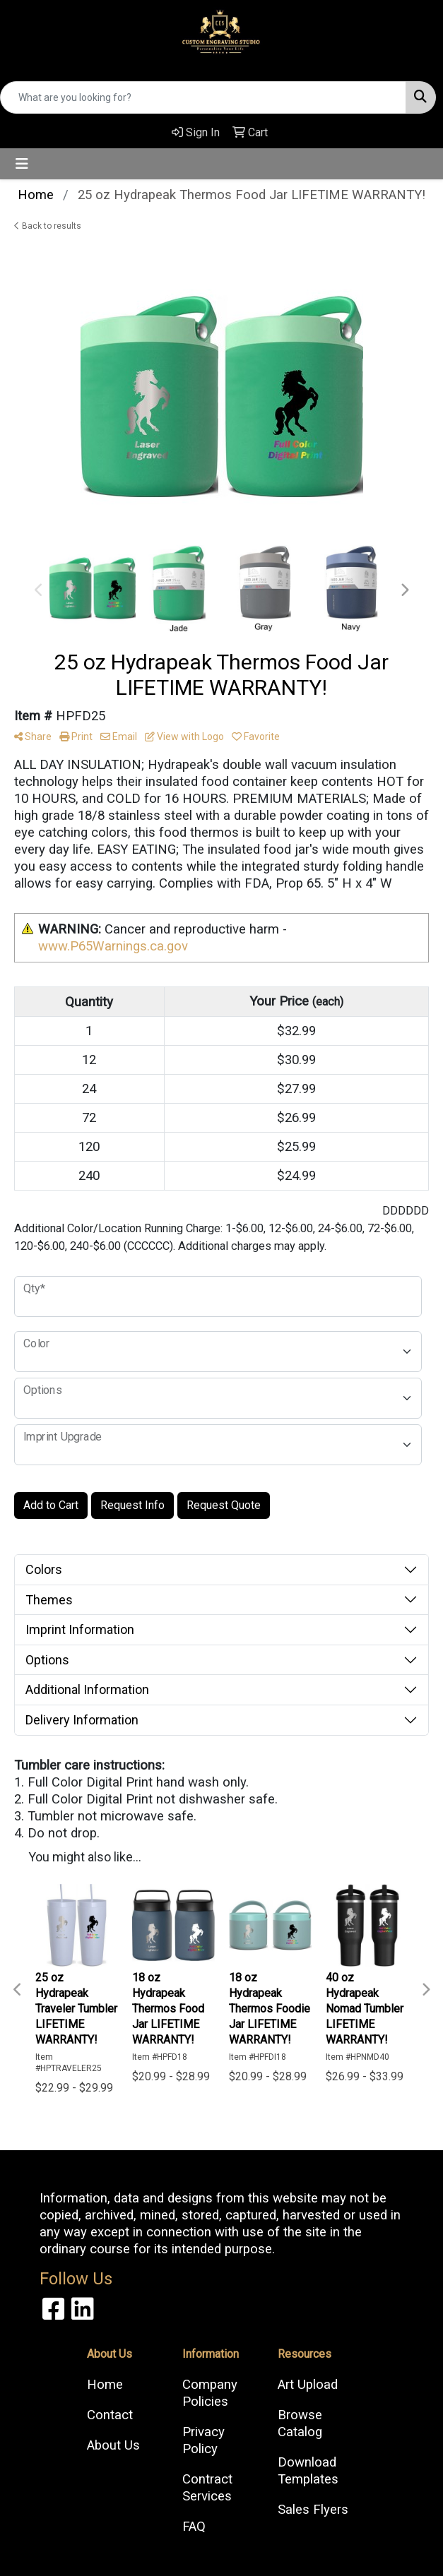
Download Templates (308, 2471)
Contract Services (207, 2487)
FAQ (194, 2526)
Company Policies (209, 2393)
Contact (110, 2415)
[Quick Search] (203, 97)
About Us (113, 2445)
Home (105, 2384)
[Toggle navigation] (22, 164)
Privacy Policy (203, 2440)
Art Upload (308, 2384)
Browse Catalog (300, 2423)
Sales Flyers (313, 2509)
